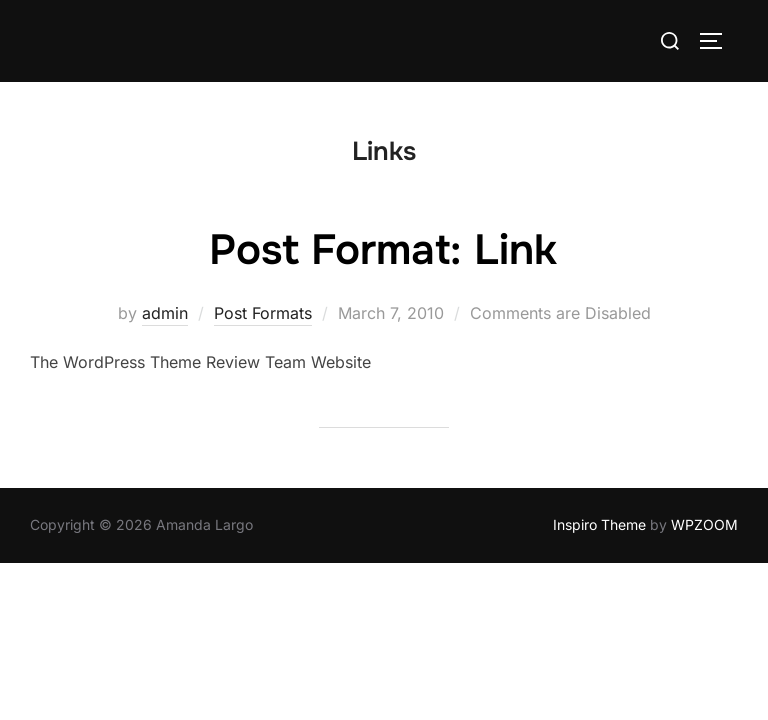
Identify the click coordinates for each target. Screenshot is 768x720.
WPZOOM (704, 524)
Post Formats (263, 313)
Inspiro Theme (599, 524)
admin (165, 313)
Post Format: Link (383, 250)
